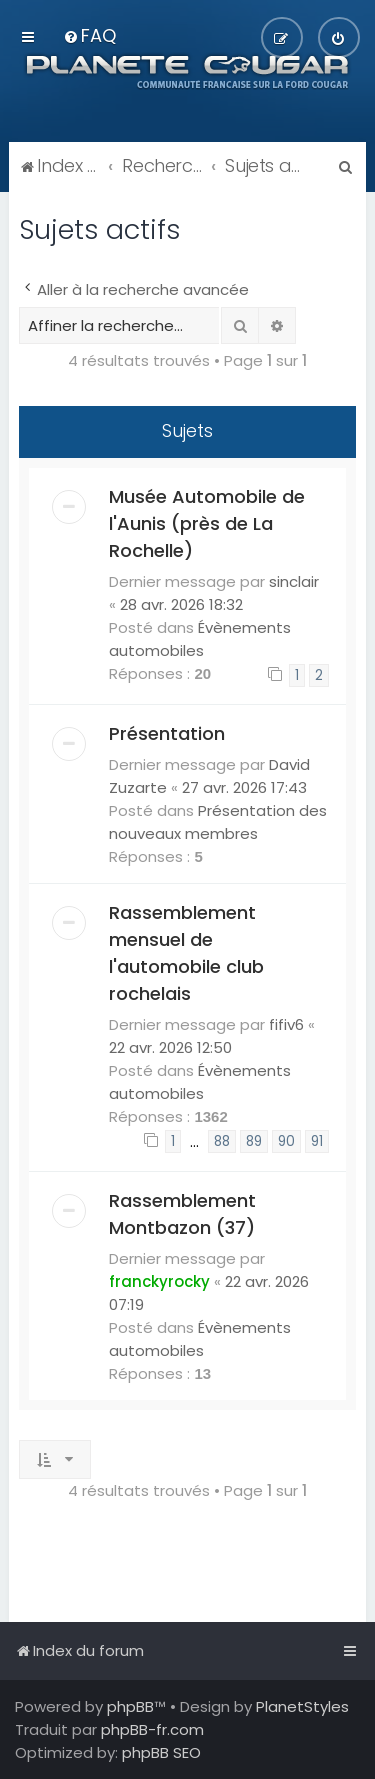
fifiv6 (286, 1024)
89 (254, 1141)
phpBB (130, 1706)
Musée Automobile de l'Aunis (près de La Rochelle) (207, 523)
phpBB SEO (161, 1752)
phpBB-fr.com (152, 1729)
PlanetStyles (302, 1706)
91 (317, 1141)
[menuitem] (89, 35)
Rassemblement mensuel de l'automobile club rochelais (186, 953)
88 (222, 1141)
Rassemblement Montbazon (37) (182, 1214)
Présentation (167, 733)
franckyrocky (159, 1281)
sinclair (294, 581)
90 (286, 1141)
